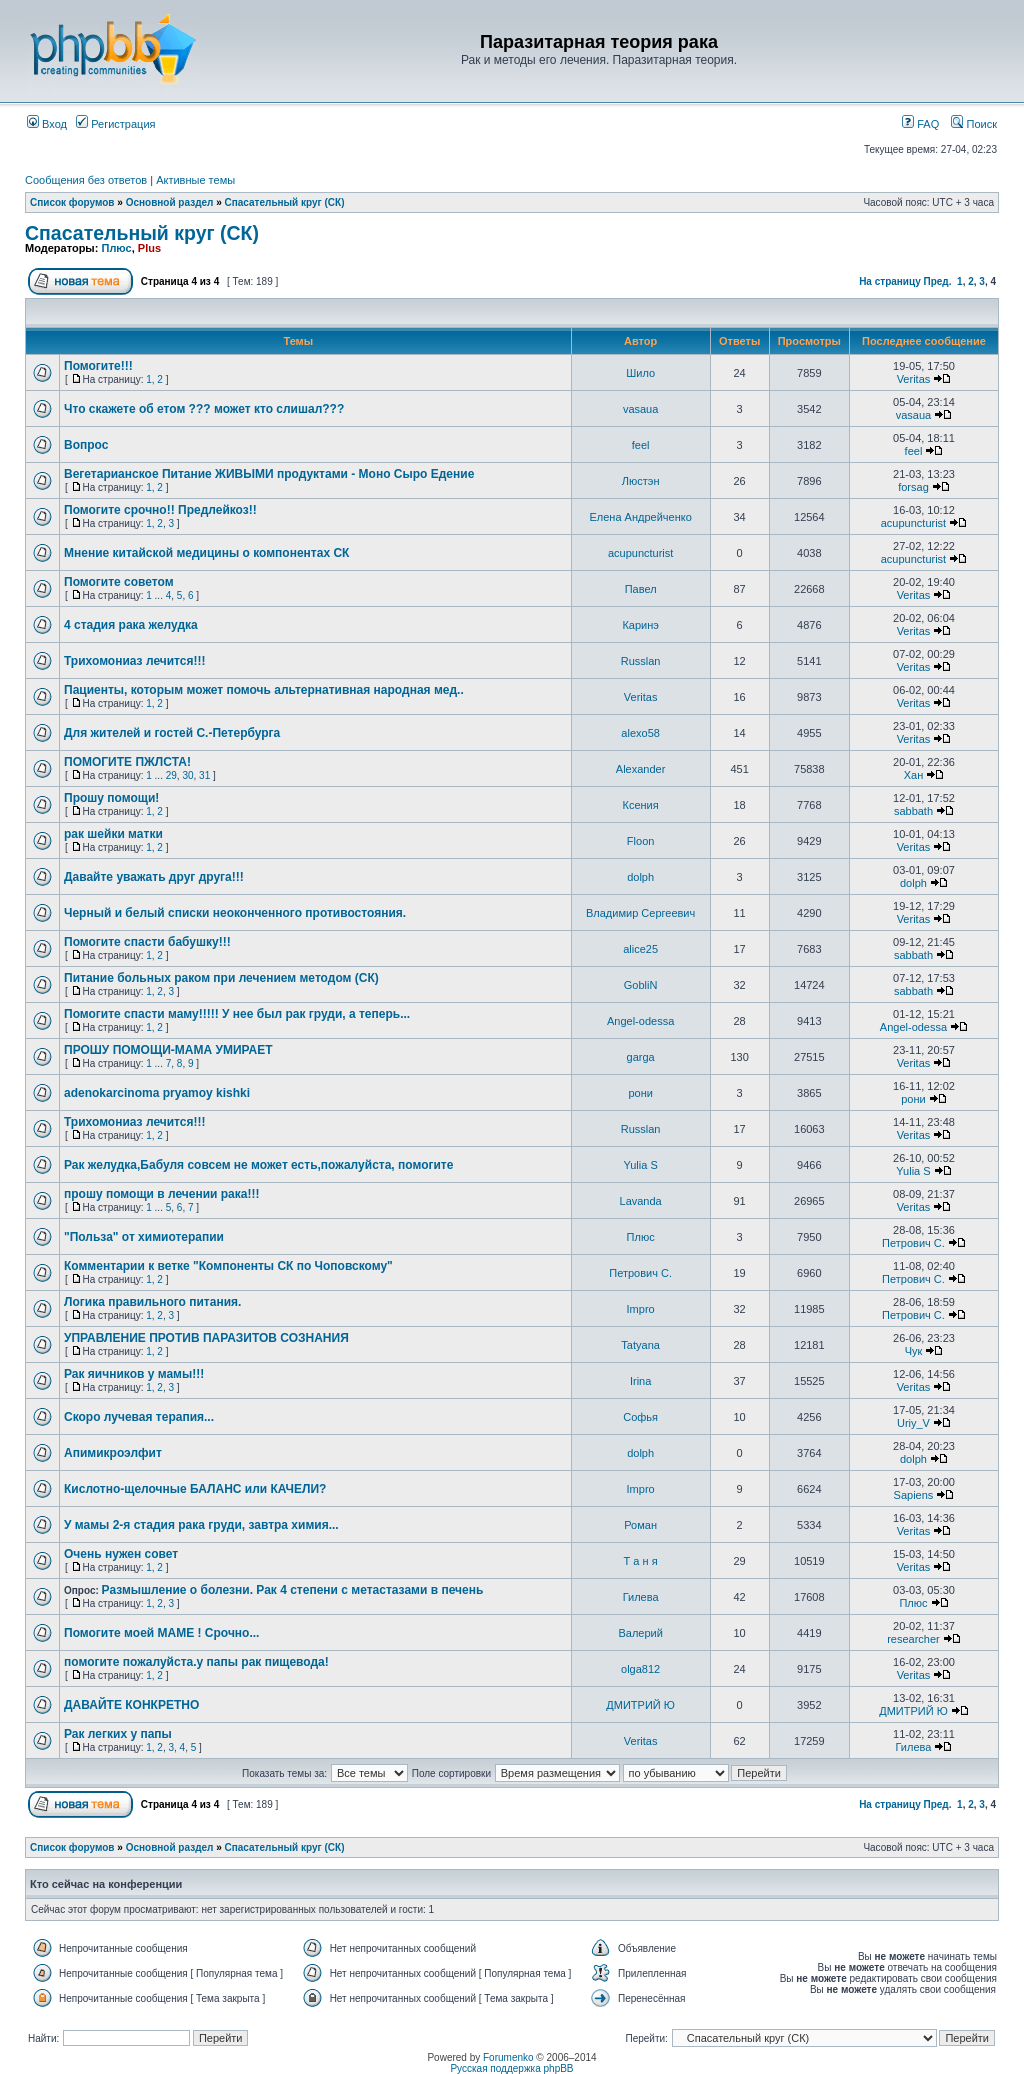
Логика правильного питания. (152, 1302)
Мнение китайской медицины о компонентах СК (206, 553)
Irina (640, 1381)
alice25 (640, 949)
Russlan (641, 661)
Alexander (641, 769)
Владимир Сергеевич (640, 913)
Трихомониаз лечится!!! (135, 661)
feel (641, 445)
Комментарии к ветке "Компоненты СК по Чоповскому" (228, 1266)
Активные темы (195, 180)
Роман (640, 1525)
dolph (640, 877)
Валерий (640, 1633)
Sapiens (914, 1495)
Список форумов (72, 202)
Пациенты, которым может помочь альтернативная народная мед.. (264, 690)
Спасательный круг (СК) (285, 202)
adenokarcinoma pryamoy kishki (157, 1093)
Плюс (116, 248)
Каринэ (640, 625)
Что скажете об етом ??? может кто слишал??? (204, 409)
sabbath (913, 811)
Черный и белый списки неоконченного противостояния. (235, 913)
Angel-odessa (640, 1021)
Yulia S (641, 1165)
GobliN (641, 985)
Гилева (641, 1597)
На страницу (890, 281)
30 (187, 775)
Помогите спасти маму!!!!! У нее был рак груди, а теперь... (237, 1014)
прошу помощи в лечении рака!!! (161, 1194)
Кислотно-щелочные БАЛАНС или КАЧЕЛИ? (195, 1489)
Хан (914, 775)
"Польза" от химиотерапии (144, 1237)
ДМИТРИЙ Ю (640, 1705)
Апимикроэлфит (113, 1453)
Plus (149, 248)
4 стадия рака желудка (131, 625)
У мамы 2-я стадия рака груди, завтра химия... (201, 1525)
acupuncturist (913, 523)
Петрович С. (913, 1243)
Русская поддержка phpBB (511, 2068)
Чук (914, 1351)
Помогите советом (119, 582)
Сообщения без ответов (86, 180)
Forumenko (508, 2057)
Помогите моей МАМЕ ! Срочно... (161, 1633)
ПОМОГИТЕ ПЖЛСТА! (127, 762)
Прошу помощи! (111, 798)
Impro (641, 1309)
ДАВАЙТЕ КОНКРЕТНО (131, 1705)
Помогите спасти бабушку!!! (147, 942)
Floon (641, 841)
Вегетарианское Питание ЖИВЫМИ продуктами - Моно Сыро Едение (269, 474)
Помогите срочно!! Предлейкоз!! (160, 510)
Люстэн (641, 481)
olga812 (640, 1669)
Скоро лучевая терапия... (139, 1417)
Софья (640, 1417)
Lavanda (641, 1201)
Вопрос (86, 445)
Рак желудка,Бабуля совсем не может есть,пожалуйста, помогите (258, 1165)
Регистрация (115, 124)
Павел (641, 589)
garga (641, 1057)
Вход (47, 124)
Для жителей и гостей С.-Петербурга (172, 733)
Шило (640, 373)
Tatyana (640, 1345)
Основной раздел (170, 202)
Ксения (641, 805)
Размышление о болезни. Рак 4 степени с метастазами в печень (293, 1590)
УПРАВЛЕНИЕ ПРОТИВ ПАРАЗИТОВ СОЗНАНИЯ (206, 1338)
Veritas (914, 379)
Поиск (974, 124)
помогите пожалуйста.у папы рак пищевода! (196, 1662)
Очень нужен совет (121, 1554)
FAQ (920, 124)
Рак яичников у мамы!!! (134, 1374)
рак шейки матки (113, 834)
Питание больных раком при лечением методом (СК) (221, 978)
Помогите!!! (98, 366)
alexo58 (640, 733)
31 (204, 775)
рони (640, 1093)
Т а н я (641, 1561)
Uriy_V (913, 1423)
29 (171, 775)
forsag (913, 487)
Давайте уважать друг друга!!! (154, 877)
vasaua (640, 409)
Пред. (938, 281)
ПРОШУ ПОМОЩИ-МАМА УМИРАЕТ (168, 1050)
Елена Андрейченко (640, 517)
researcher (913, 1639)
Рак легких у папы (118, 1734)
